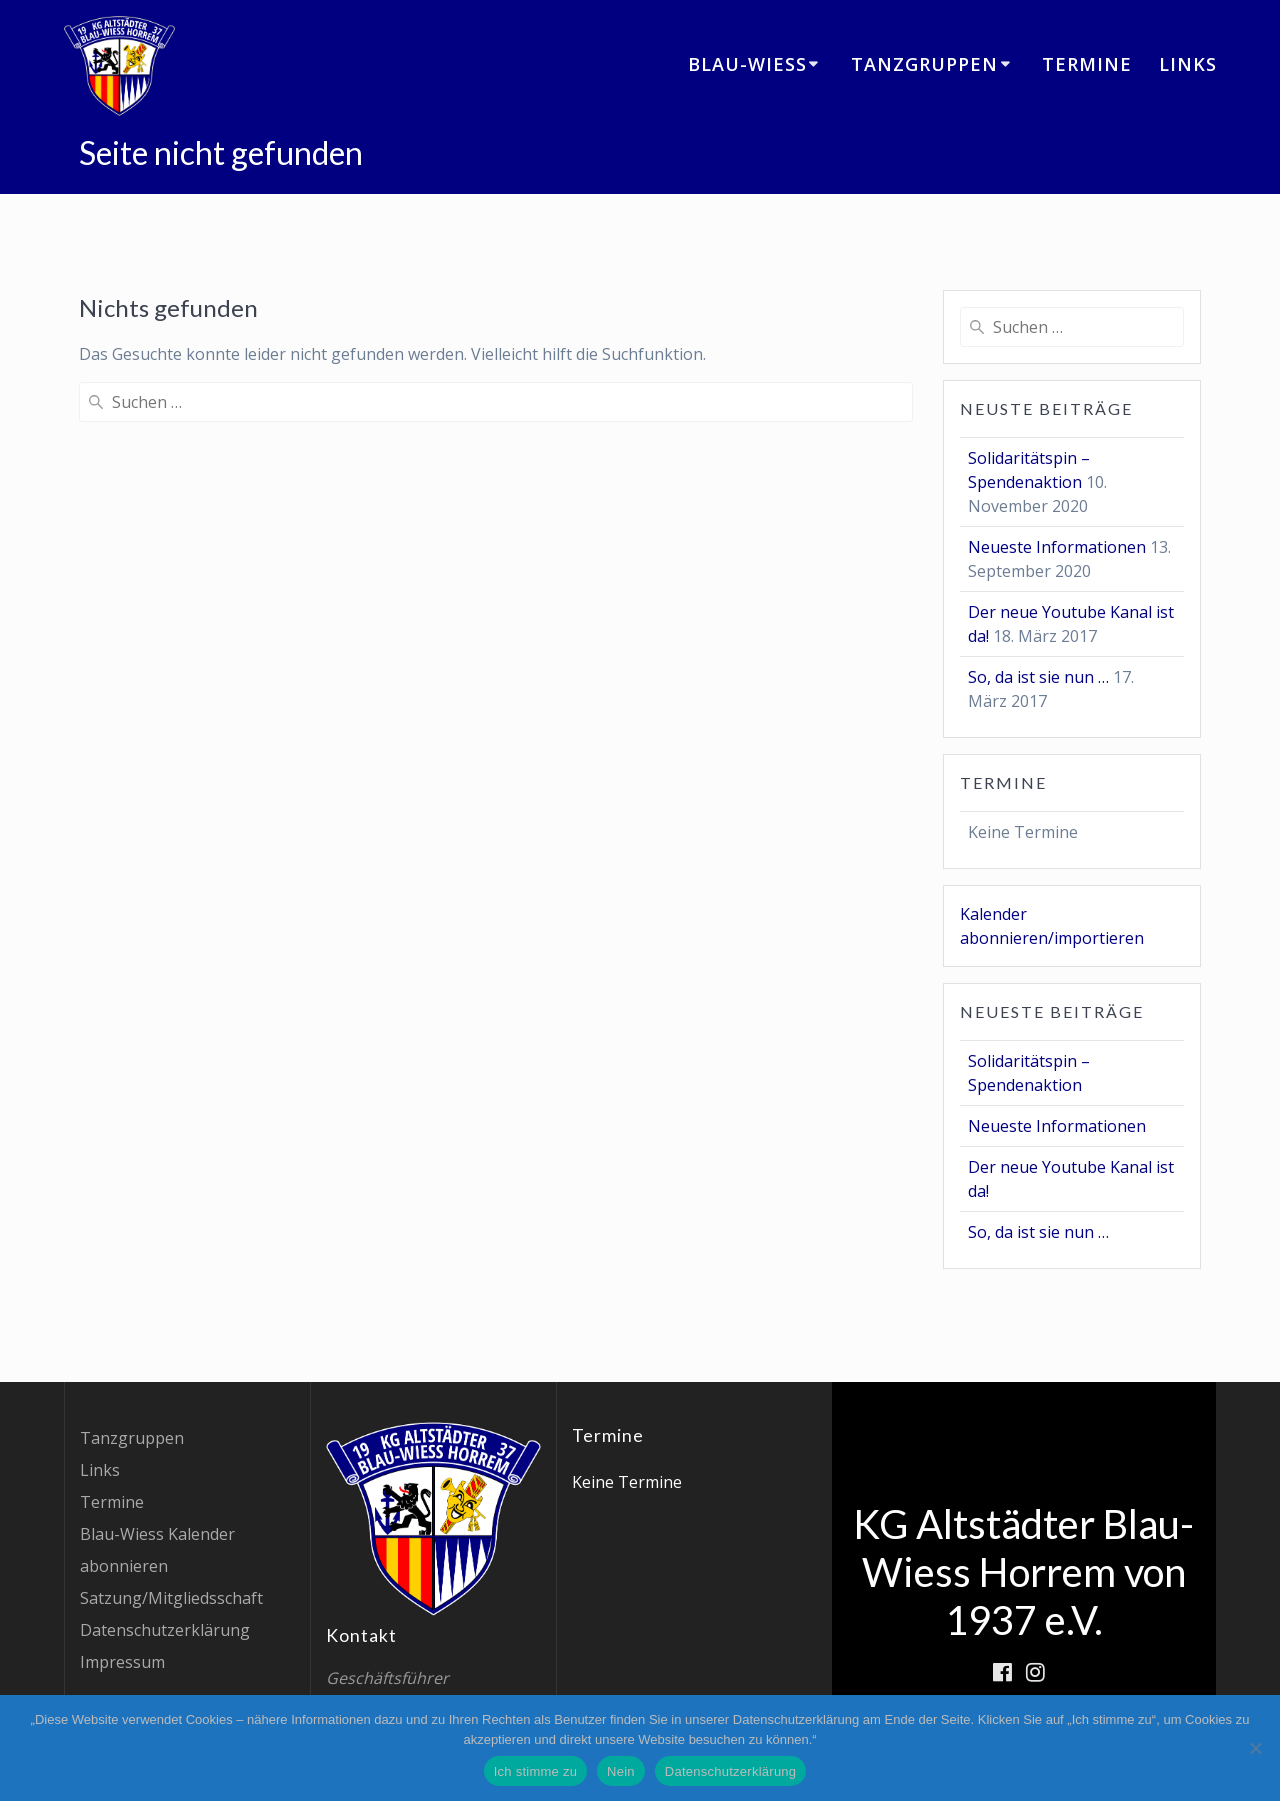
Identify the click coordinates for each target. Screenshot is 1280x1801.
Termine (1087, 64)
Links (1188, 64)
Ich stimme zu (535, 1771)
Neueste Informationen (1057, 547)
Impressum (122, 1662)
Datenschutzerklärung (165, 1630)
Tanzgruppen (924, 64)
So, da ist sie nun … (1038, 677)
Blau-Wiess (747, 64)
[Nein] (1255, 1748)
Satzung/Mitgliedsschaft (171, 1598)
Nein (621, 1771)
